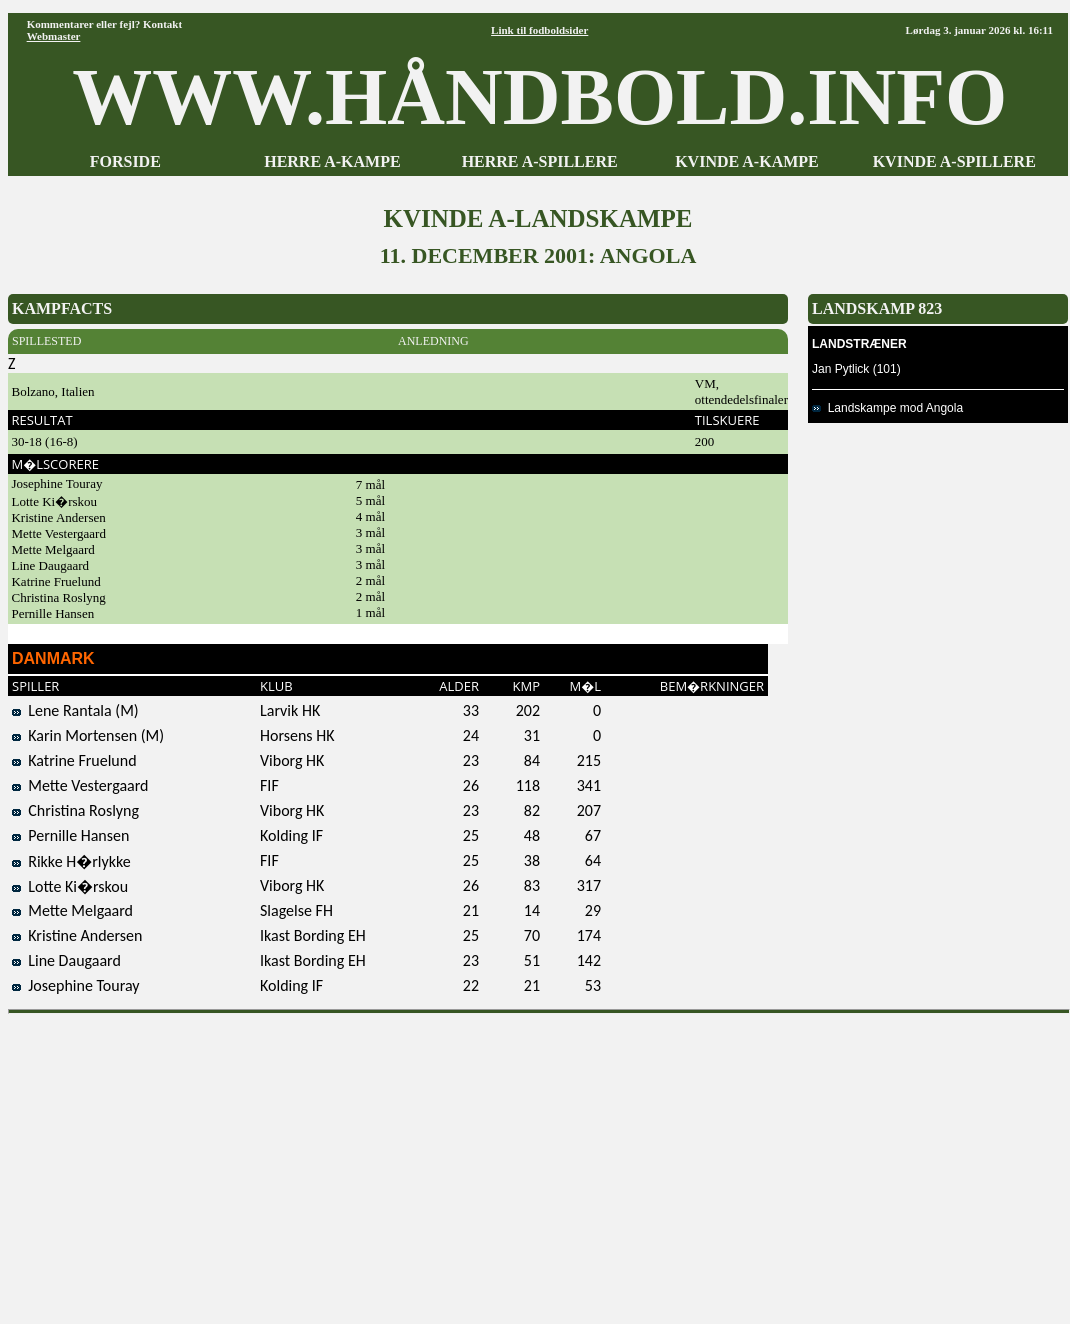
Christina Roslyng (75, 810)
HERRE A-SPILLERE (540, 161)
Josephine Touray (76, 985)
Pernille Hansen (70, 835)
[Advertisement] (539, 1162)
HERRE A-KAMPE (332, 161)
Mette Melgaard (72, 910)
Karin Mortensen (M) (88, 735)
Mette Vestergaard (80, 785)
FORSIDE (125, 161)
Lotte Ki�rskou (70, 886)
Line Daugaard (66, 960)
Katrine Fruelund (74, 760)
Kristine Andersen (77, 935)
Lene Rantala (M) (75, 710)
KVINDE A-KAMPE (747, 161)
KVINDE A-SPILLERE (954, 161)
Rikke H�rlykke (71, 861)
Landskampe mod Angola (887, 408)
